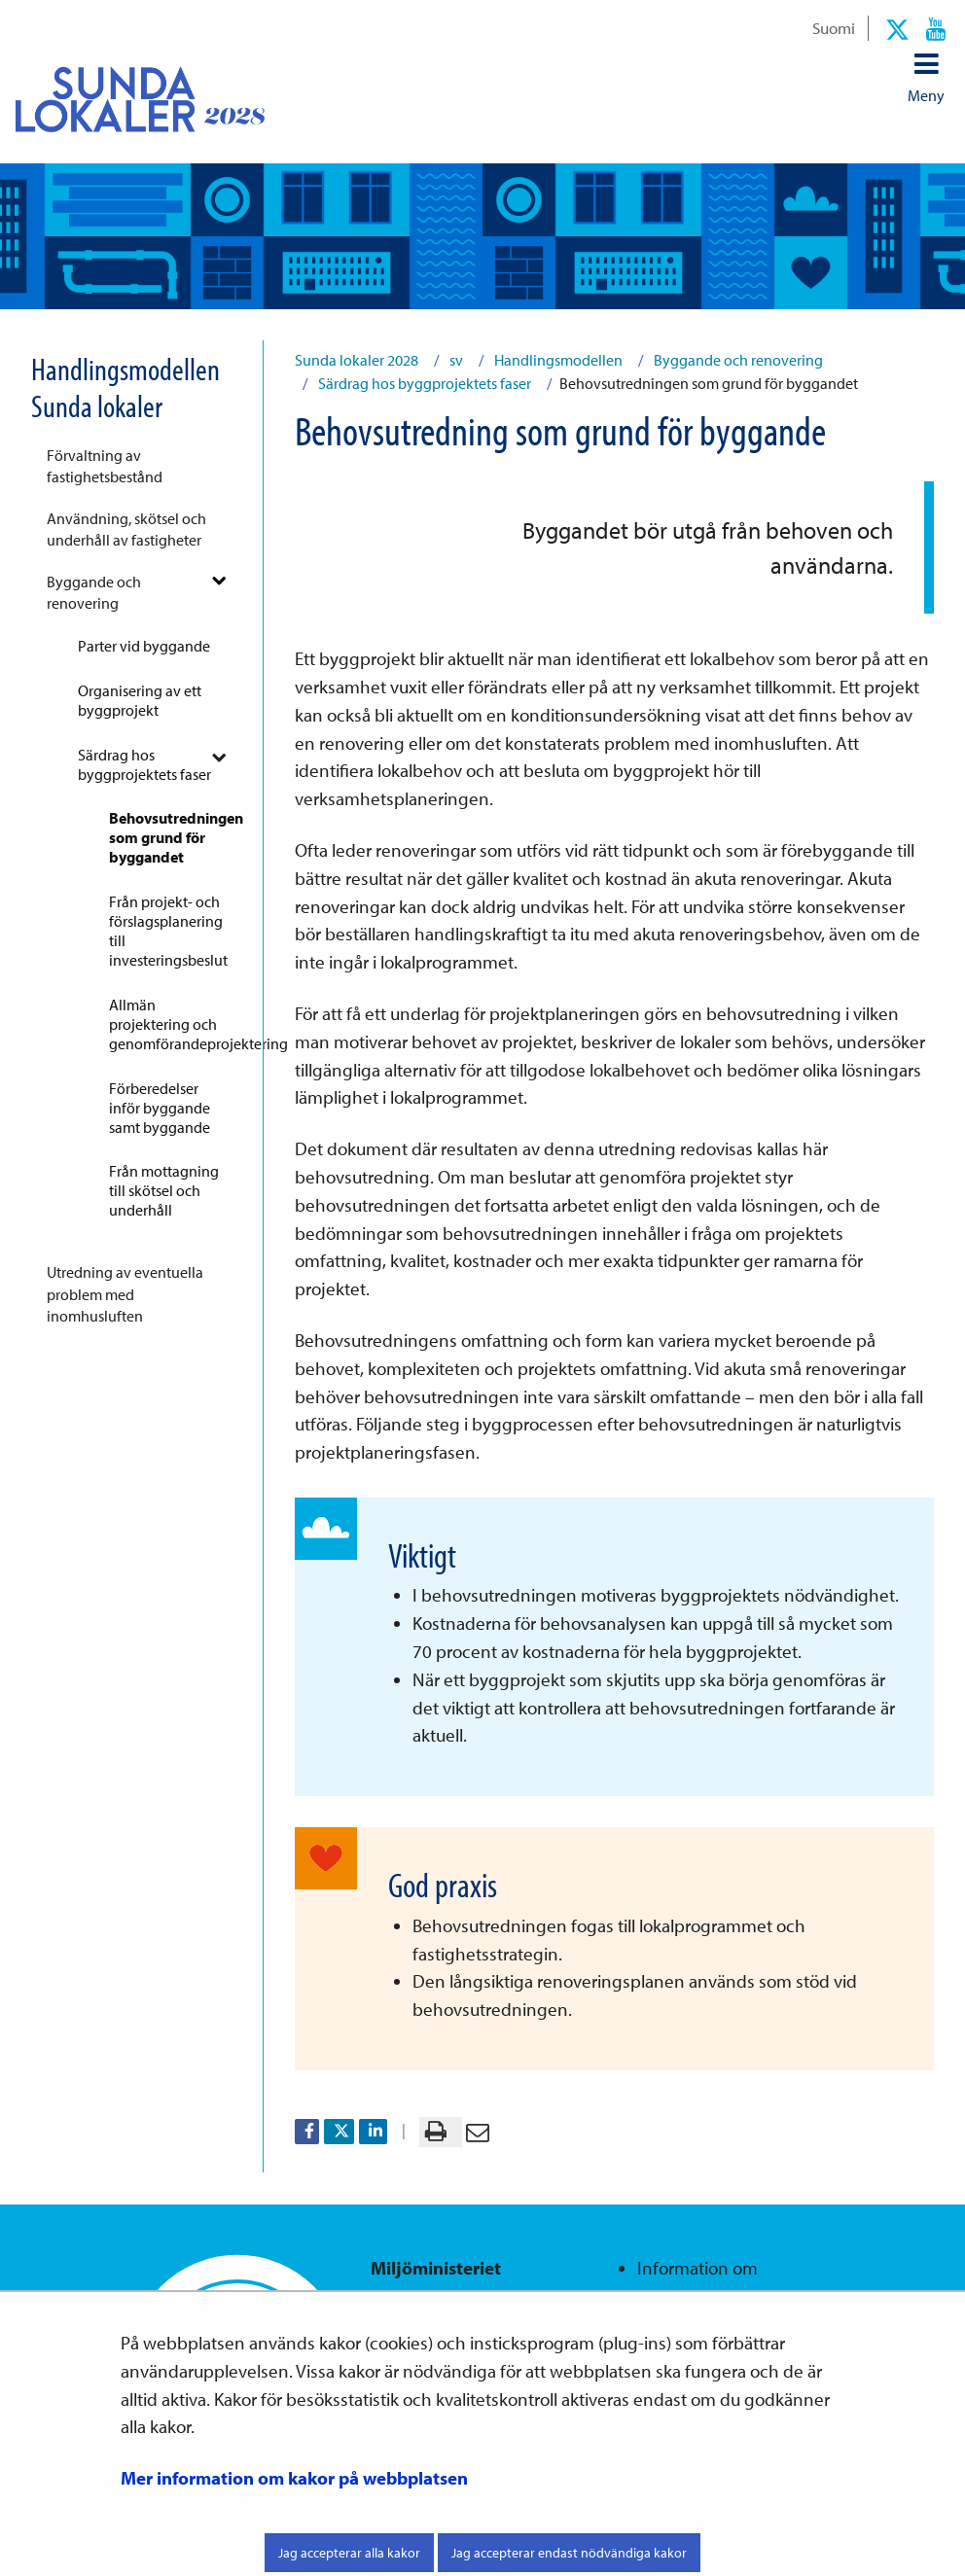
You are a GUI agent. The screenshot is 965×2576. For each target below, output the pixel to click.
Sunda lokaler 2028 (356, 360)
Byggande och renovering (94, 592)
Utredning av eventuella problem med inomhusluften (125, 1293)
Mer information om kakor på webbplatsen (294, 2477)
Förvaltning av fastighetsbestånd (104, 465)
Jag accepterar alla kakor (349, 2552)
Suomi (833, 27)
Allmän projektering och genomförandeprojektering (174, 1024)
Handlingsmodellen (557, 360)
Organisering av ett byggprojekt (139, 700)
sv (455, 360)
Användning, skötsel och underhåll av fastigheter (126, 529)
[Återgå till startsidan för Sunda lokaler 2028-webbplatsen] (124, 99)
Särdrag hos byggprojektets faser (144, 764)
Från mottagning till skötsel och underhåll (164, 1190)
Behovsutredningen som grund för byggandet (174, 837)
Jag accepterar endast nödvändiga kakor (569, 2552)
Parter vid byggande (144, 645)
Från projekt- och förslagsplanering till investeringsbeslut (168, 931)
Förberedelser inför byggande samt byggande (159, 1107)
